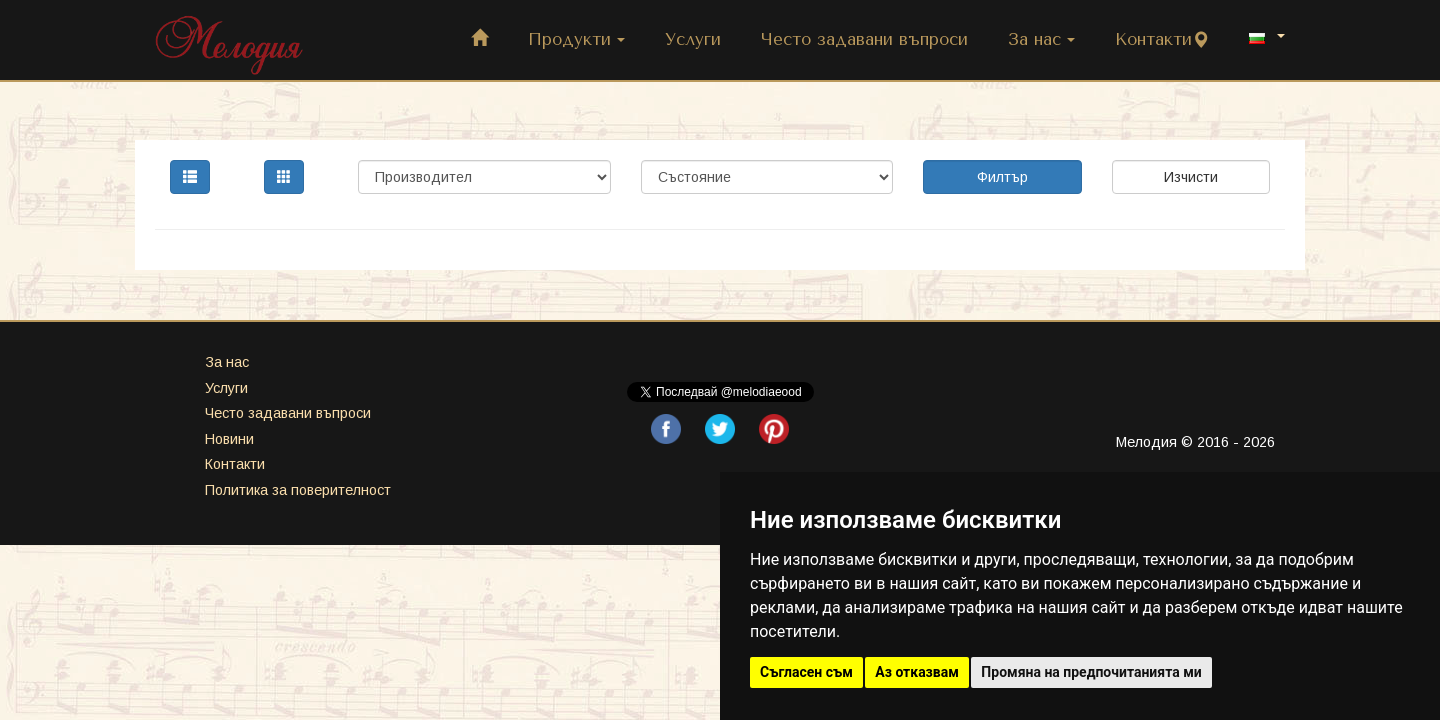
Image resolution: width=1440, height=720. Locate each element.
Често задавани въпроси (864, 39)
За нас (1041, 39)
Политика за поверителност (298, 490)
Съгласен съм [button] (806, 672)
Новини (229, 439)
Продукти (576, 39)
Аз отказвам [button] (917, 672)
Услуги (693, 39)
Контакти (1162, 39)
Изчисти (1191, 177)
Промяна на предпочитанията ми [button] (1091, 672)
